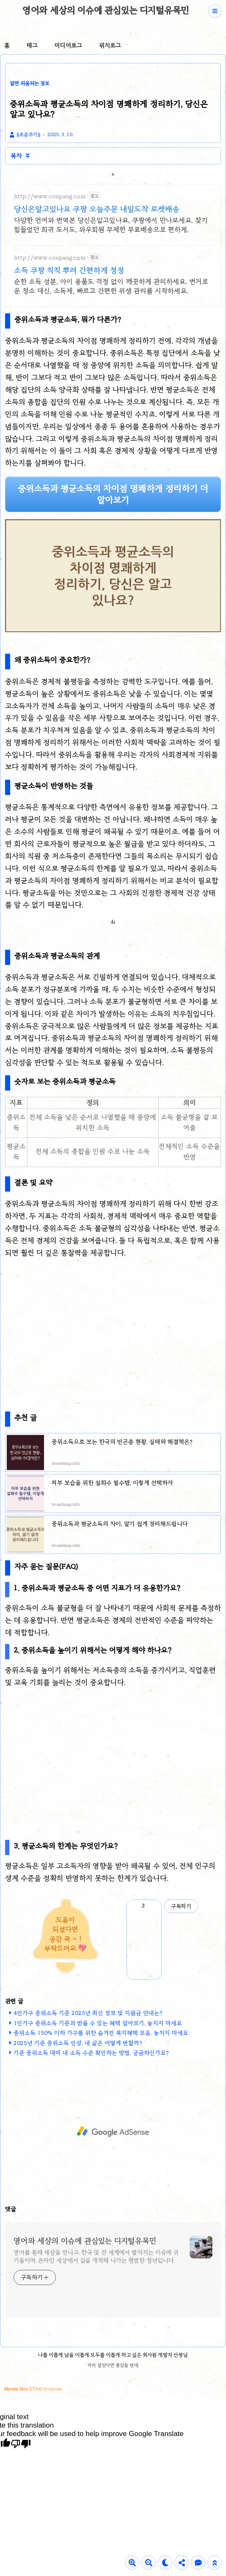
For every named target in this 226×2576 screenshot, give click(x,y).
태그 (32, 45)
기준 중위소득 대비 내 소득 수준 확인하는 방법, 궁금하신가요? (91, 2052)
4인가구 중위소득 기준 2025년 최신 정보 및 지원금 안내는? (88, 2013)
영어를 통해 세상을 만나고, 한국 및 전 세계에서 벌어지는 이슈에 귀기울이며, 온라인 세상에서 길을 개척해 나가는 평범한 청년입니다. (96, 2256)
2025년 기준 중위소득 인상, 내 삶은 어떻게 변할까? (78, 2043)
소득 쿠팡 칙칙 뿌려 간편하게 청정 (69, 270)
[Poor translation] (21, 2444)
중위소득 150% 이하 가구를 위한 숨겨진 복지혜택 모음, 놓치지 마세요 (101, 2032)
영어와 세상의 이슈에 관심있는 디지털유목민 (105, 10)
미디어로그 (68, 45)
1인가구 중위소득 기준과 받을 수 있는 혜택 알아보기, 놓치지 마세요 (98, 2023)
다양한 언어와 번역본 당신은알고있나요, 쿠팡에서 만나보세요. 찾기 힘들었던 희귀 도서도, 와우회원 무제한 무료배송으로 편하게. (111, 224)
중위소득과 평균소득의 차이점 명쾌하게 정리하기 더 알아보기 (113, 494)
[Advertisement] (113, 1326)
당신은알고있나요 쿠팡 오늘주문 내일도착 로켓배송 (96, 209)
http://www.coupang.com (49, 196)
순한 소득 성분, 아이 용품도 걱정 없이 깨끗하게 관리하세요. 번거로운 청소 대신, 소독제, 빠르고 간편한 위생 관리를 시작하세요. (111, 286)
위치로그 (110, 45)
